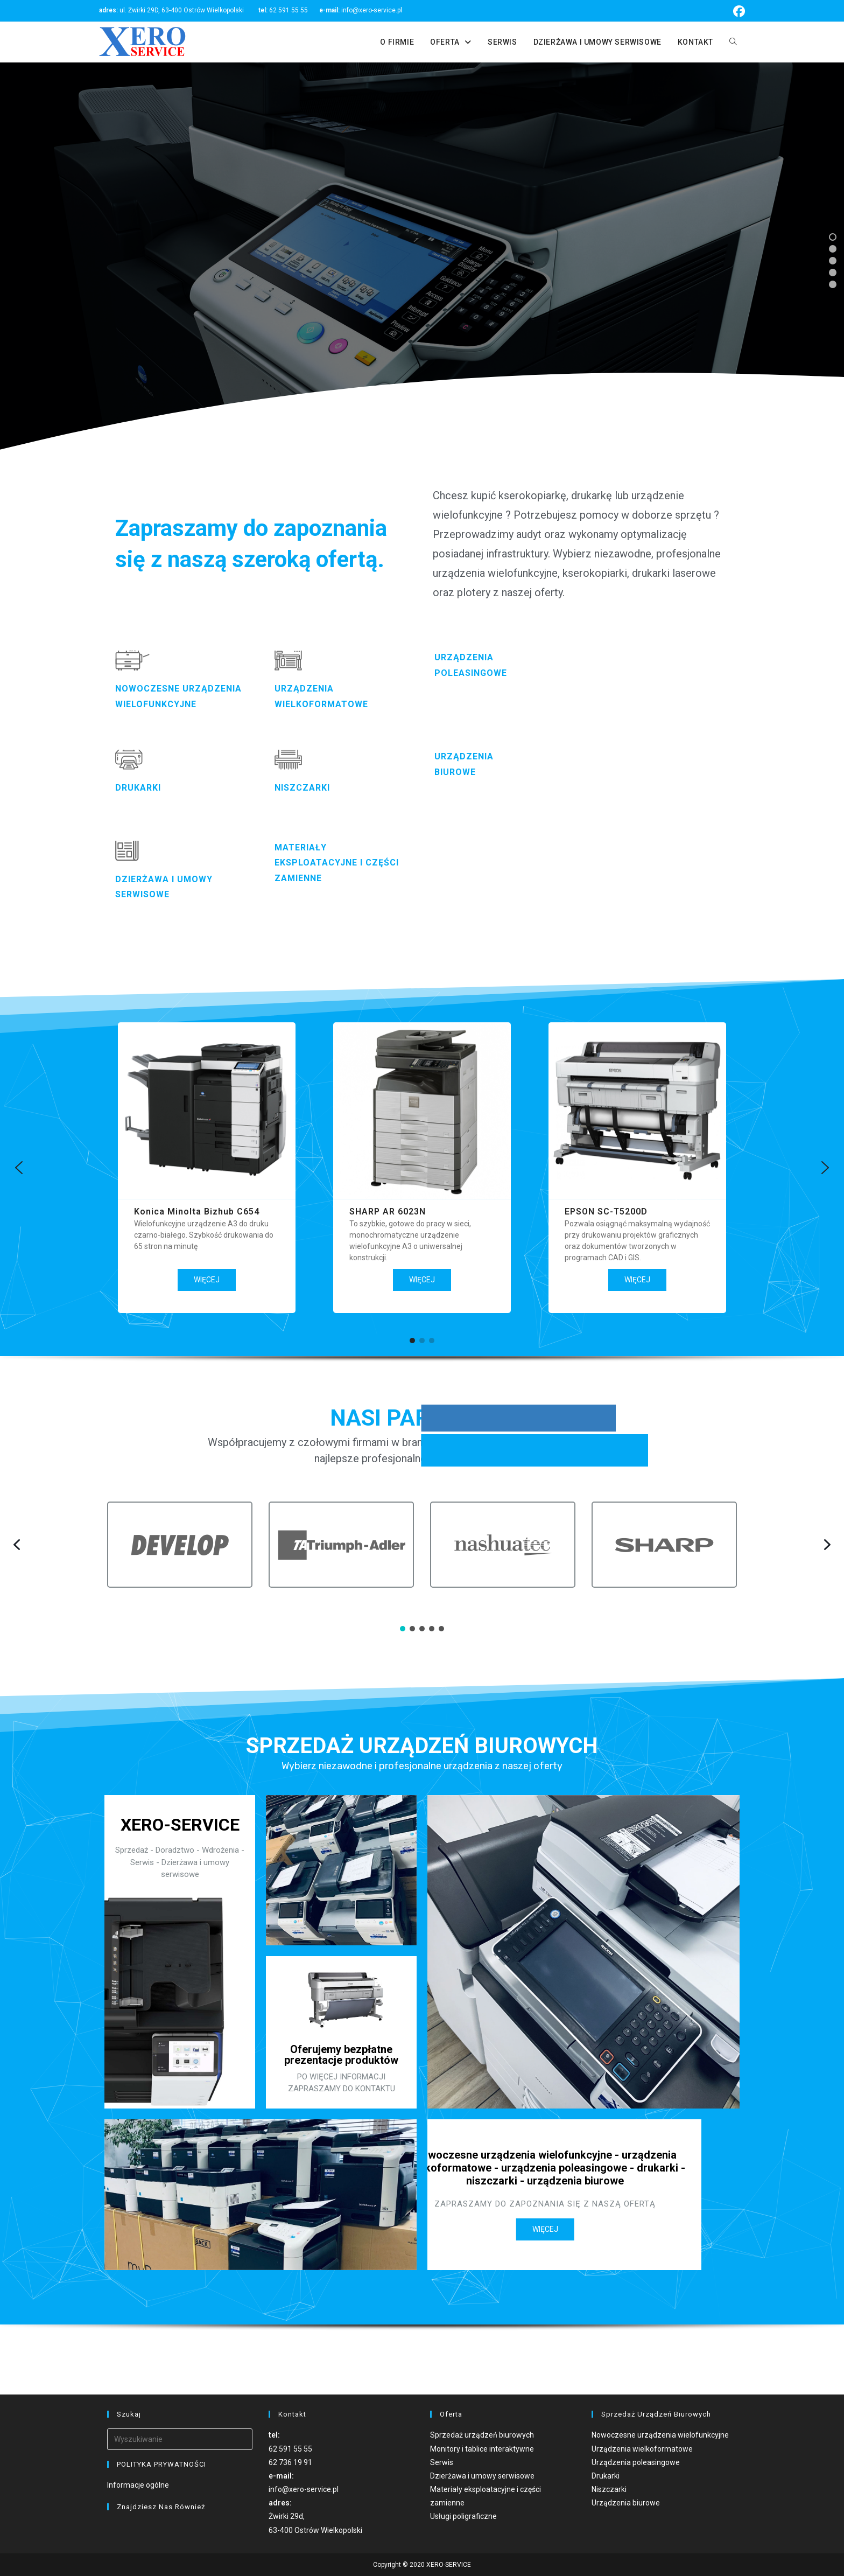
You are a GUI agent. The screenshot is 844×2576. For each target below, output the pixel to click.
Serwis (441, 2462)
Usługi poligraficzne (463, 2516)
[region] (422, 260)
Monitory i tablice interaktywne (482, 2449)
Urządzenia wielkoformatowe (642, 2449)
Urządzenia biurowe (626, 2502)
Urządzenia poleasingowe (636, 2462)
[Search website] (733, 42)
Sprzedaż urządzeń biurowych (482, 2435)
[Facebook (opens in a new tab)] (737, 11)
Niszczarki (609, 2489)
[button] (832, 237)
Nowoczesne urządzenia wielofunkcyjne (660, 2435)
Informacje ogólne (138, 2485)
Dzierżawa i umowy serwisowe (482, 2476)
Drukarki (606, 2476)
